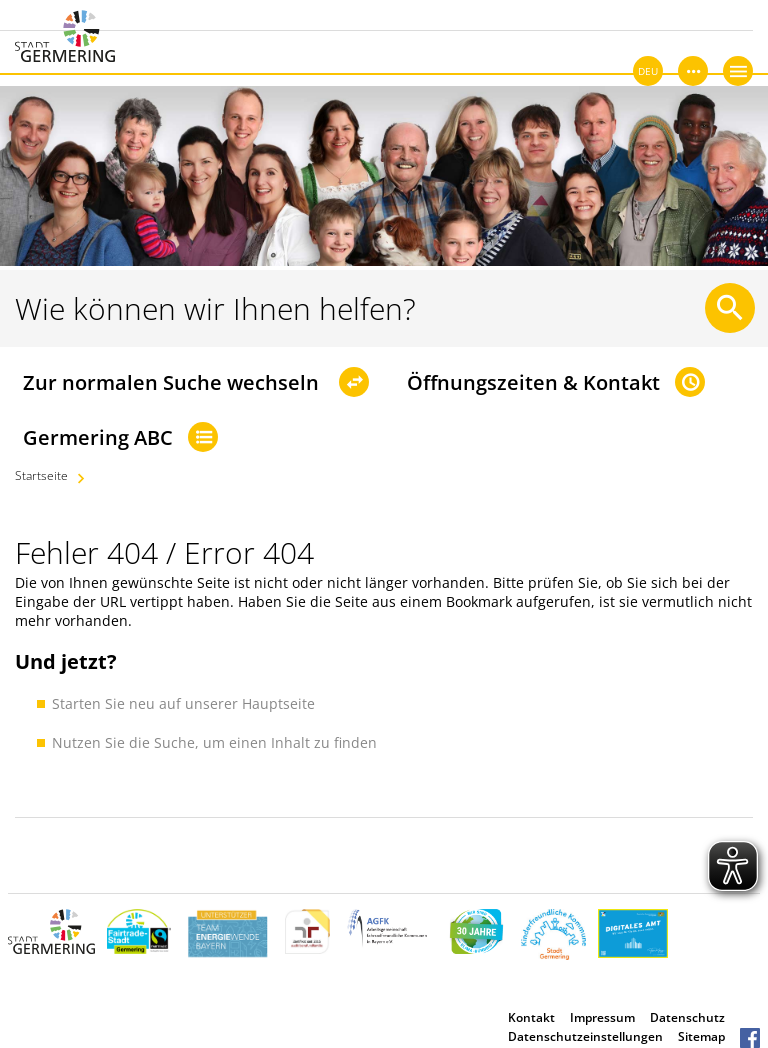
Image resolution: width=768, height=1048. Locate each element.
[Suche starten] (730, 308)
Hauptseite (278, 703)
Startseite (41, 475)
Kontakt (531, 1017)
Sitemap (701, 1036)
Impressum (602, 1017)
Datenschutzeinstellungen (585, 1036)
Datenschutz (687, 1017)
